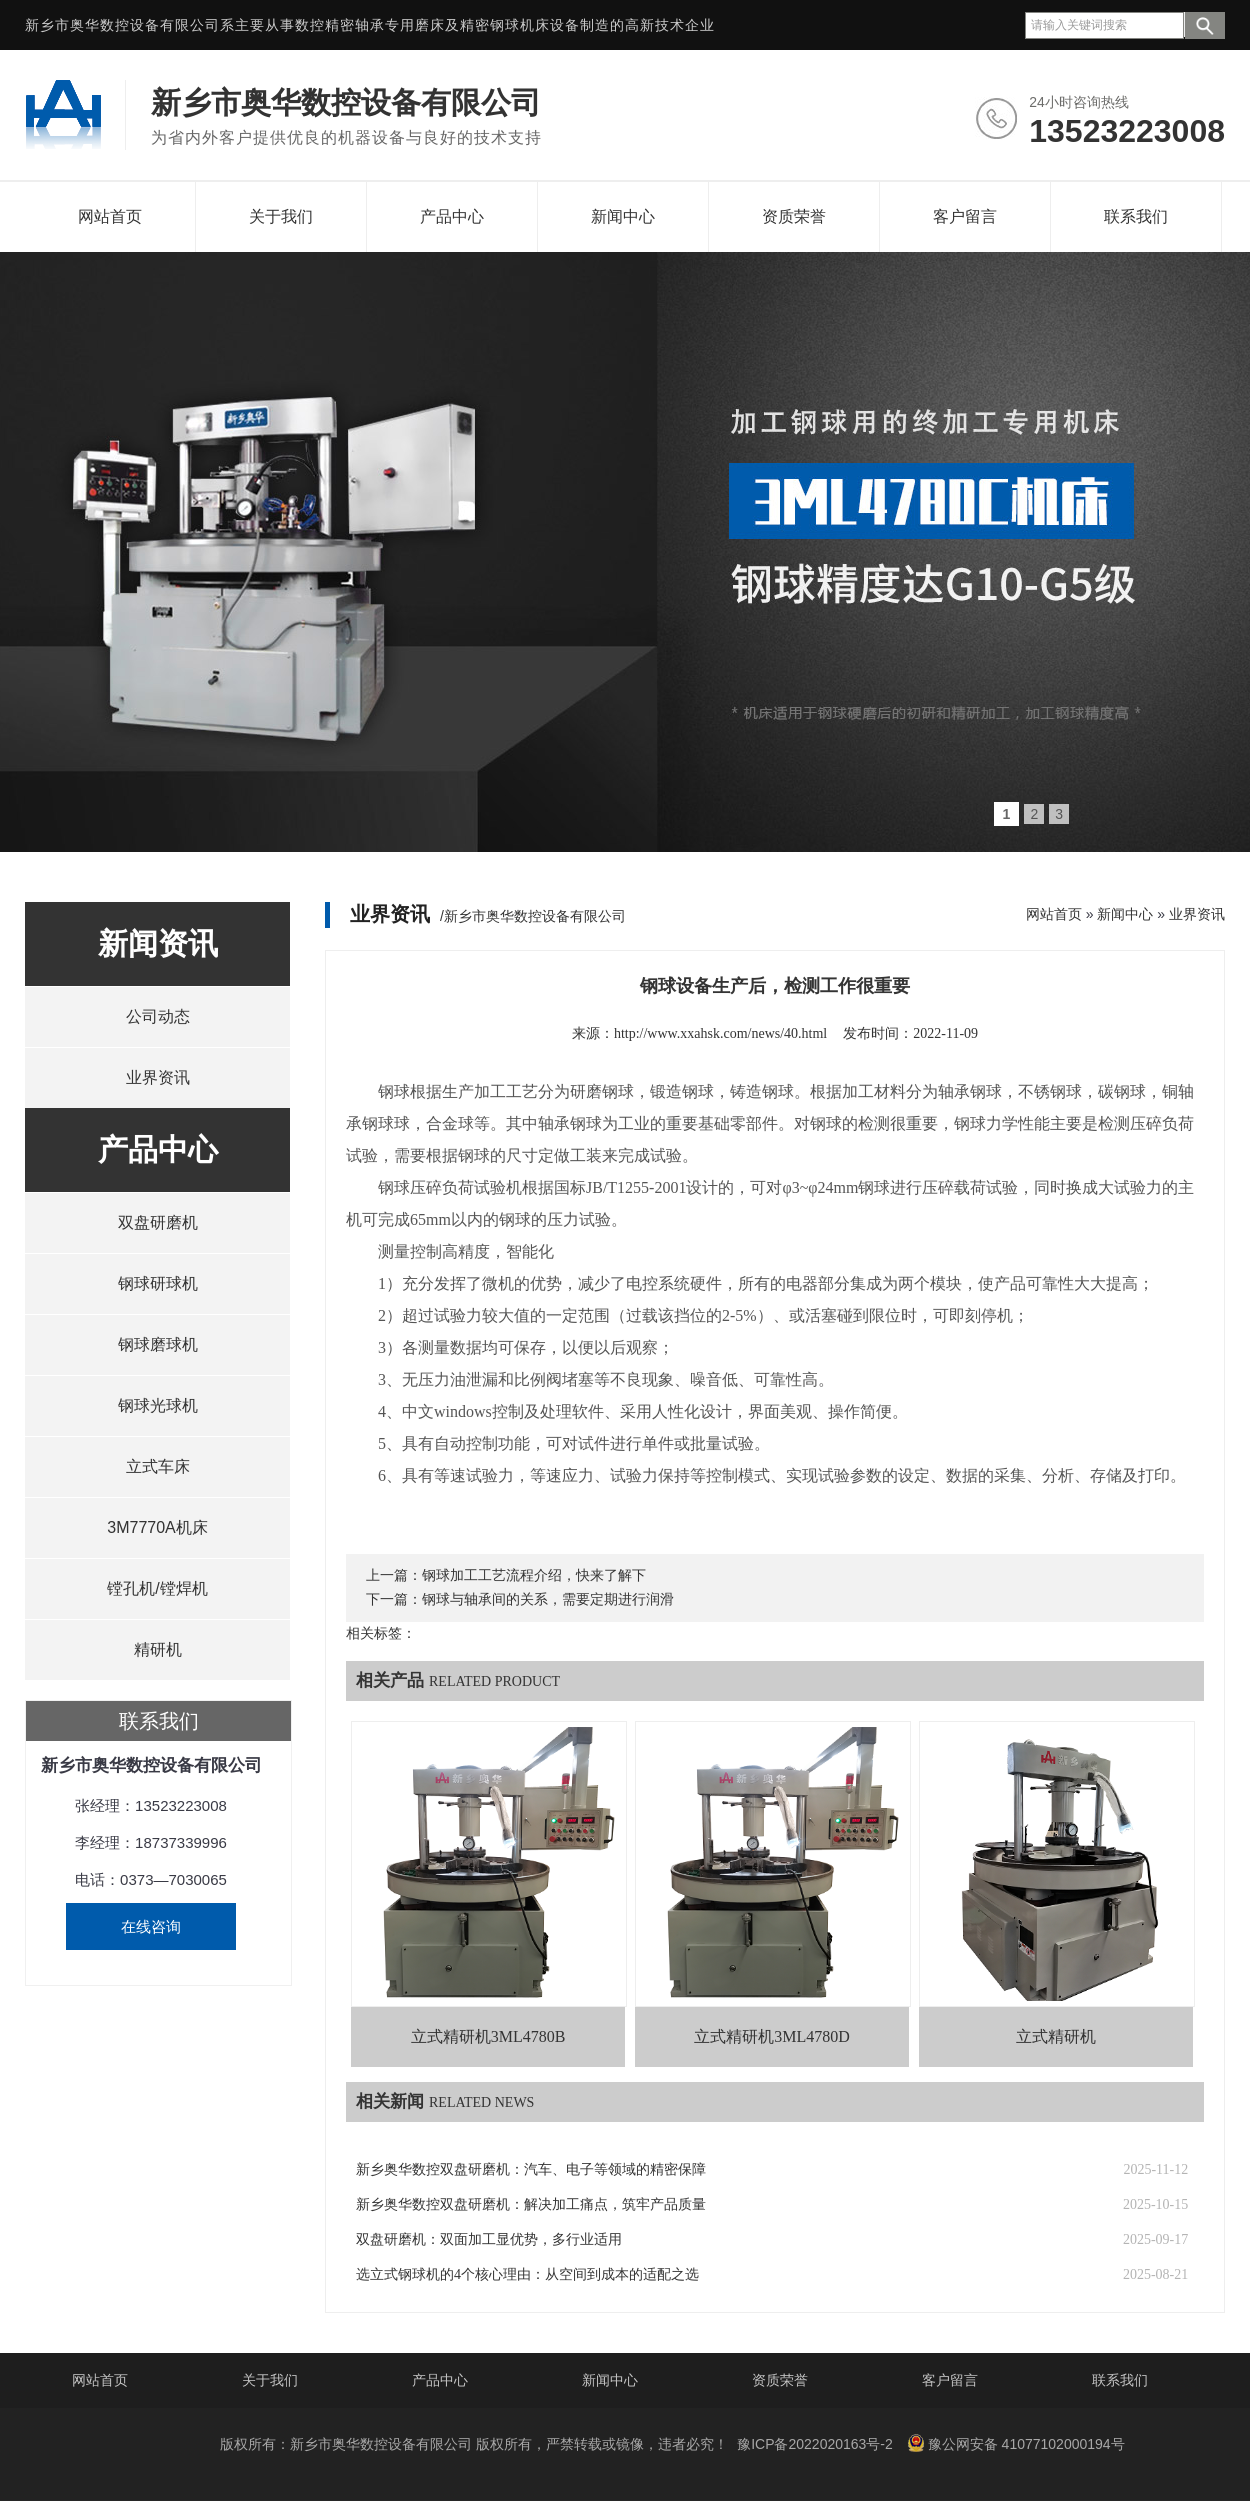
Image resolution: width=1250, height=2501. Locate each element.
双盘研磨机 (158, 1222)
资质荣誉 (794, 216)
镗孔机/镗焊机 (157, 1588)
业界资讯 (158, 1077)
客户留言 (965, 216)
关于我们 (281, 216)
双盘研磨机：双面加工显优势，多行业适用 (489, 2239)
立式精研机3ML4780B (488, 2036)
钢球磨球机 (158, 1344)
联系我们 (1136, 216)
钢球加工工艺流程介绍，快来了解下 (534, 1575)
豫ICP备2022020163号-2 (815, 2444)
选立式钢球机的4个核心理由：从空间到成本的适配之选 (527, 2274)
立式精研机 (1056, 2036)
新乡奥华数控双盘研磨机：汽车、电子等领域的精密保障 (531, 2169)
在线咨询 (151, 1926)
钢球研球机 (158, 1283)
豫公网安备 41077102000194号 (1016, 2443)
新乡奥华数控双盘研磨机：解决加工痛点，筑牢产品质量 (531, 2204)
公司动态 (158, 1016)
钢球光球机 (158, 1405)
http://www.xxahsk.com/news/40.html (720, 1033)
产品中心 (452, 216)
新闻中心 (623, 216)
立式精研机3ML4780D (772, 2036)
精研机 (158, 1649)
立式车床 (158, 1466)
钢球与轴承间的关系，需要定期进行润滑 (548, 1599)
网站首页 (110, 216)
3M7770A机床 (157, 1527)
